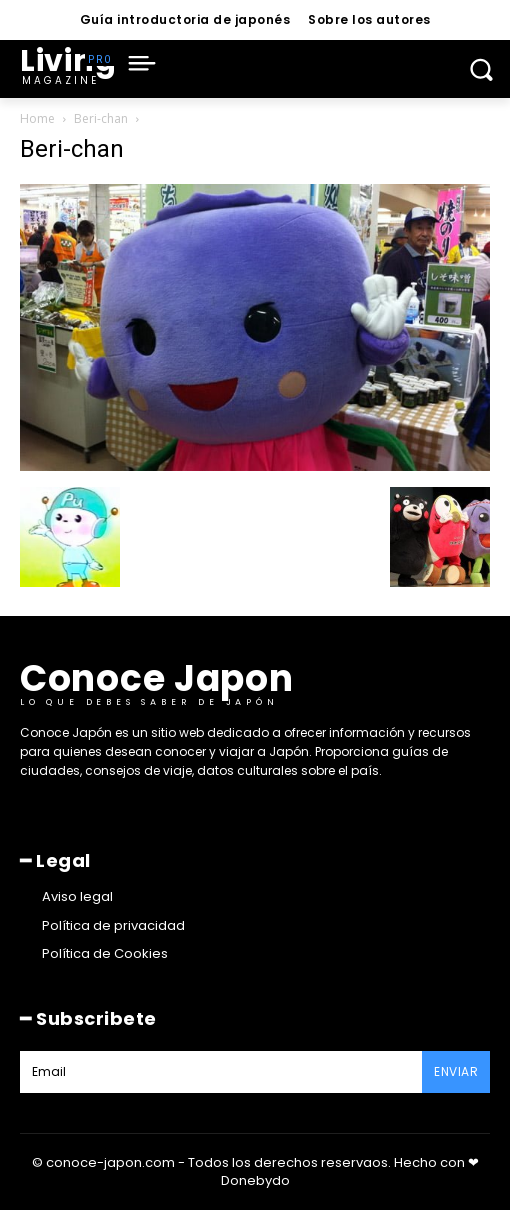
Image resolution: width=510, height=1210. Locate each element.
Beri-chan (101, 118)
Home (37, 118)
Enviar (456, 1071)
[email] (221, 1072)
